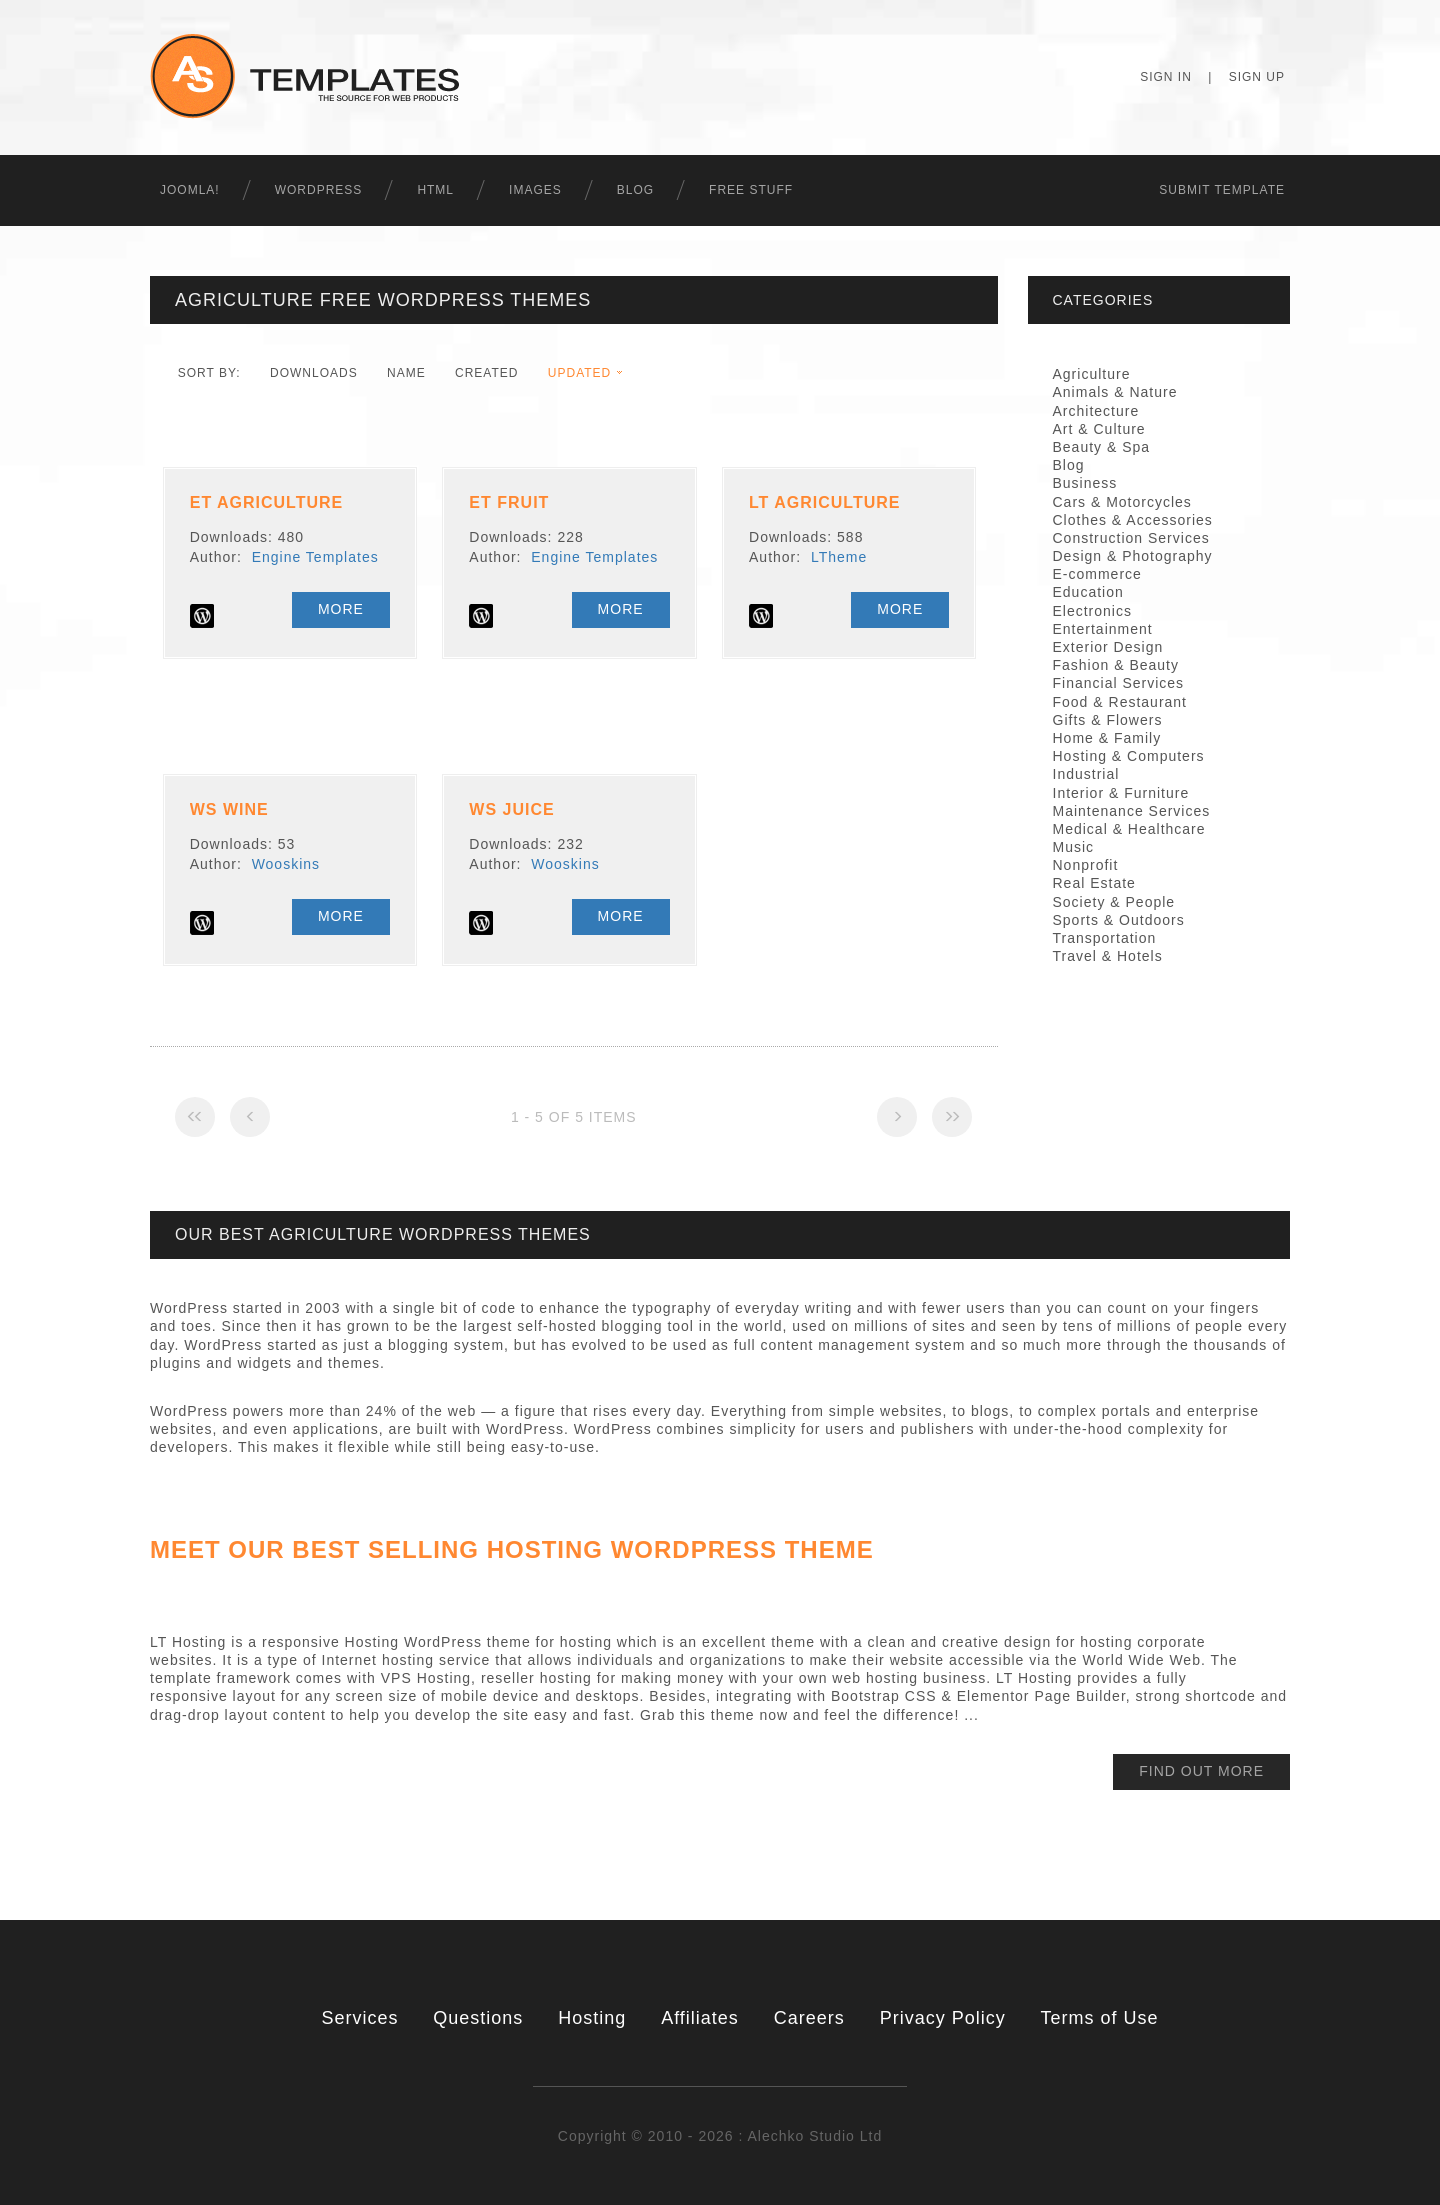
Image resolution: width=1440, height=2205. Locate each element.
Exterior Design (1108, 647)
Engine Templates (315, 557)
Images (535, 190)
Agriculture (1092, 374)
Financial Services (1119, 683)
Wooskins (286, 864)
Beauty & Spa (1102, 447)
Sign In (1166, 77)
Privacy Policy (943, 2018)
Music (1074, 847)
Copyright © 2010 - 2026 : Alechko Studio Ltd (720, 2136)
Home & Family (1107, 738)
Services (359, 2018)
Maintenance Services (1132, 811)
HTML (435, 190)
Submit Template (1222, 190)
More (341, 609)
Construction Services (1131, 538)
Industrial (1086, 774)
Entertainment (1103, 629)
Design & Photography (1133, 556)
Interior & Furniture (1121, 793)
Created (486, 373)
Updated (579, 373)
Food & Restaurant (1120, 702)
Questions (478, 2018)
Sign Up (1257, 77)
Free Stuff (751, 190)
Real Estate (1094, 883)
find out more (1201, 1771)
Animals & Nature (1115, 392)
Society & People (1114, 902)
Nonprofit (1086, 865)
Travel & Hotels (1108, 956)
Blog (635, 190)
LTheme (839, 557)
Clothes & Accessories (1133, 520)
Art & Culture (1099, 429)
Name (406, 373)
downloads (314, 373)
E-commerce (1097, 574)
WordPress (319, 190)
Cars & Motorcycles (1122, 502)
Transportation (1105, 938)
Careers (809, 2018)
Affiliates (700, 2018)
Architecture (1096, 411)
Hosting (592, 2018)
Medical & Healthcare (1129, 829)
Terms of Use (1100, 2018)
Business (1085, 483)
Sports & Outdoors (1119, 920)
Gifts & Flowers (1108, 720)
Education (1088, 592)
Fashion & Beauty (1116, 665)
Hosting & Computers (1129, 756)
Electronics (1092, 611)
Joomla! (190, 190)
